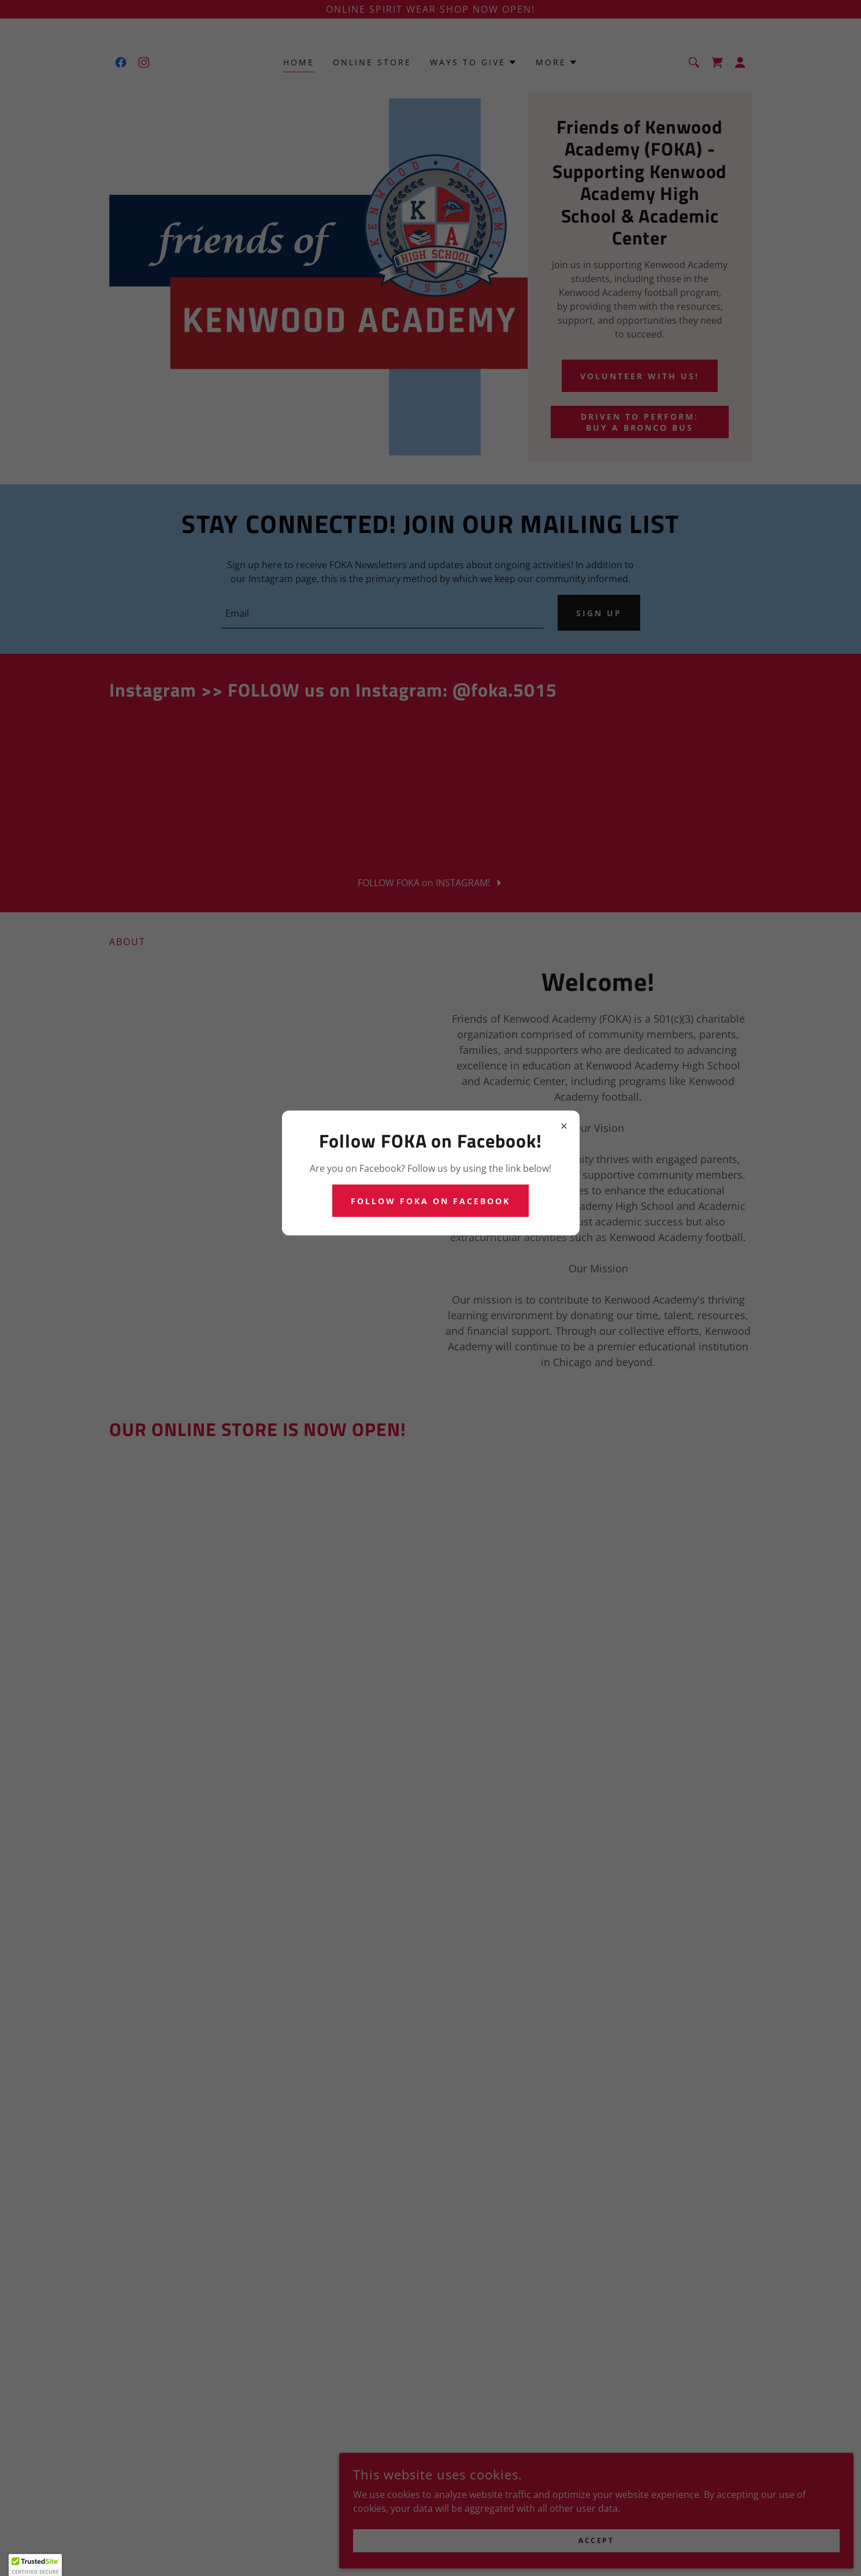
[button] (35, 2565)
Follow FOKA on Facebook (430, 1201)
